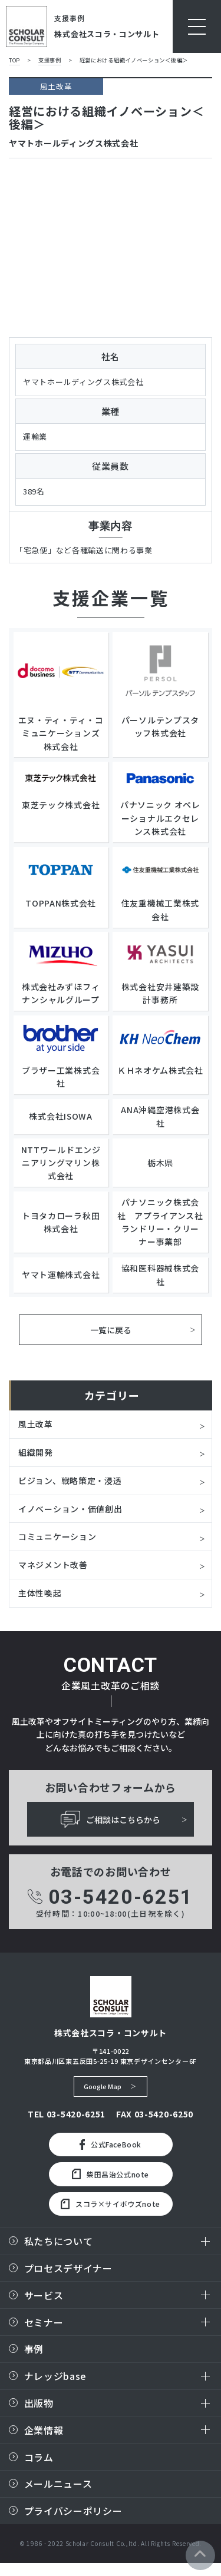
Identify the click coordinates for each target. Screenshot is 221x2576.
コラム (39, 2455)
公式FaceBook (110, 2143)
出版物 (39, 2402)
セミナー (44, 2320)
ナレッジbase (55, 2375)
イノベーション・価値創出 (70, 1507)
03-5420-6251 (110, 1895)
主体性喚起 (40, 1591)
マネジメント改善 (53, 1563)
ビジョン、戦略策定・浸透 (69, 1479)
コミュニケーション (57, 1535)
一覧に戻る (110, 1329)
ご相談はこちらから (110, 1818)
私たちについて (58, 2240)
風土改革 (35, 1423)
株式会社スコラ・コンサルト (106, 33)
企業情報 (44, 2428)
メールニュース (58, 2482)
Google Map (102, 2084)
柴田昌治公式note (110, 2172)
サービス (44, 2293)
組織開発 (35, 1451)
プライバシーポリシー (73, 2509)
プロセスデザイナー (68, 2267)
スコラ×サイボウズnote (110, 2202)
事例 (34, 2348)
